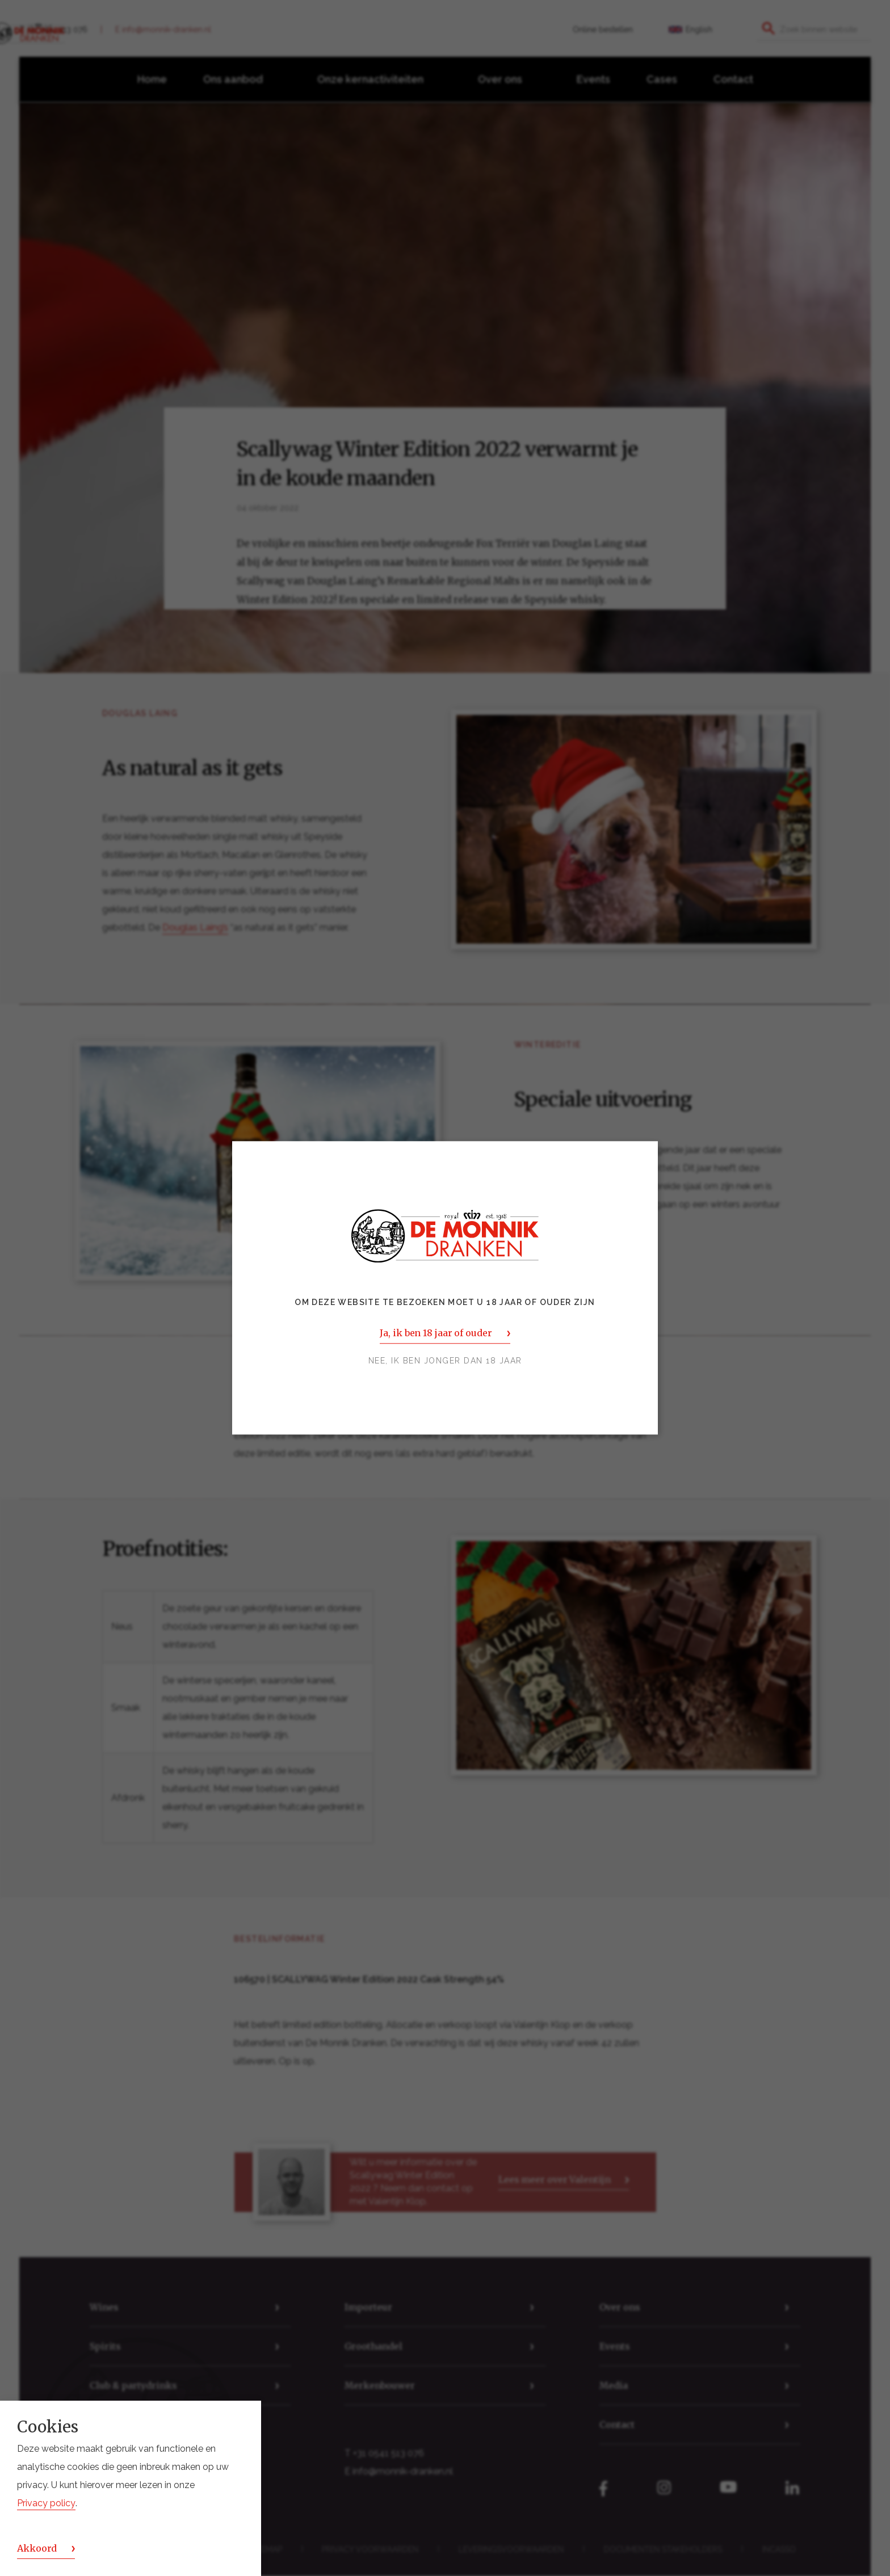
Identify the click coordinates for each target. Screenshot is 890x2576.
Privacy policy (46, 2503)
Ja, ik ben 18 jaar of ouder (436, 1333)
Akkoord (37, 2548)
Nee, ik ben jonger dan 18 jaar (445, 1361)
